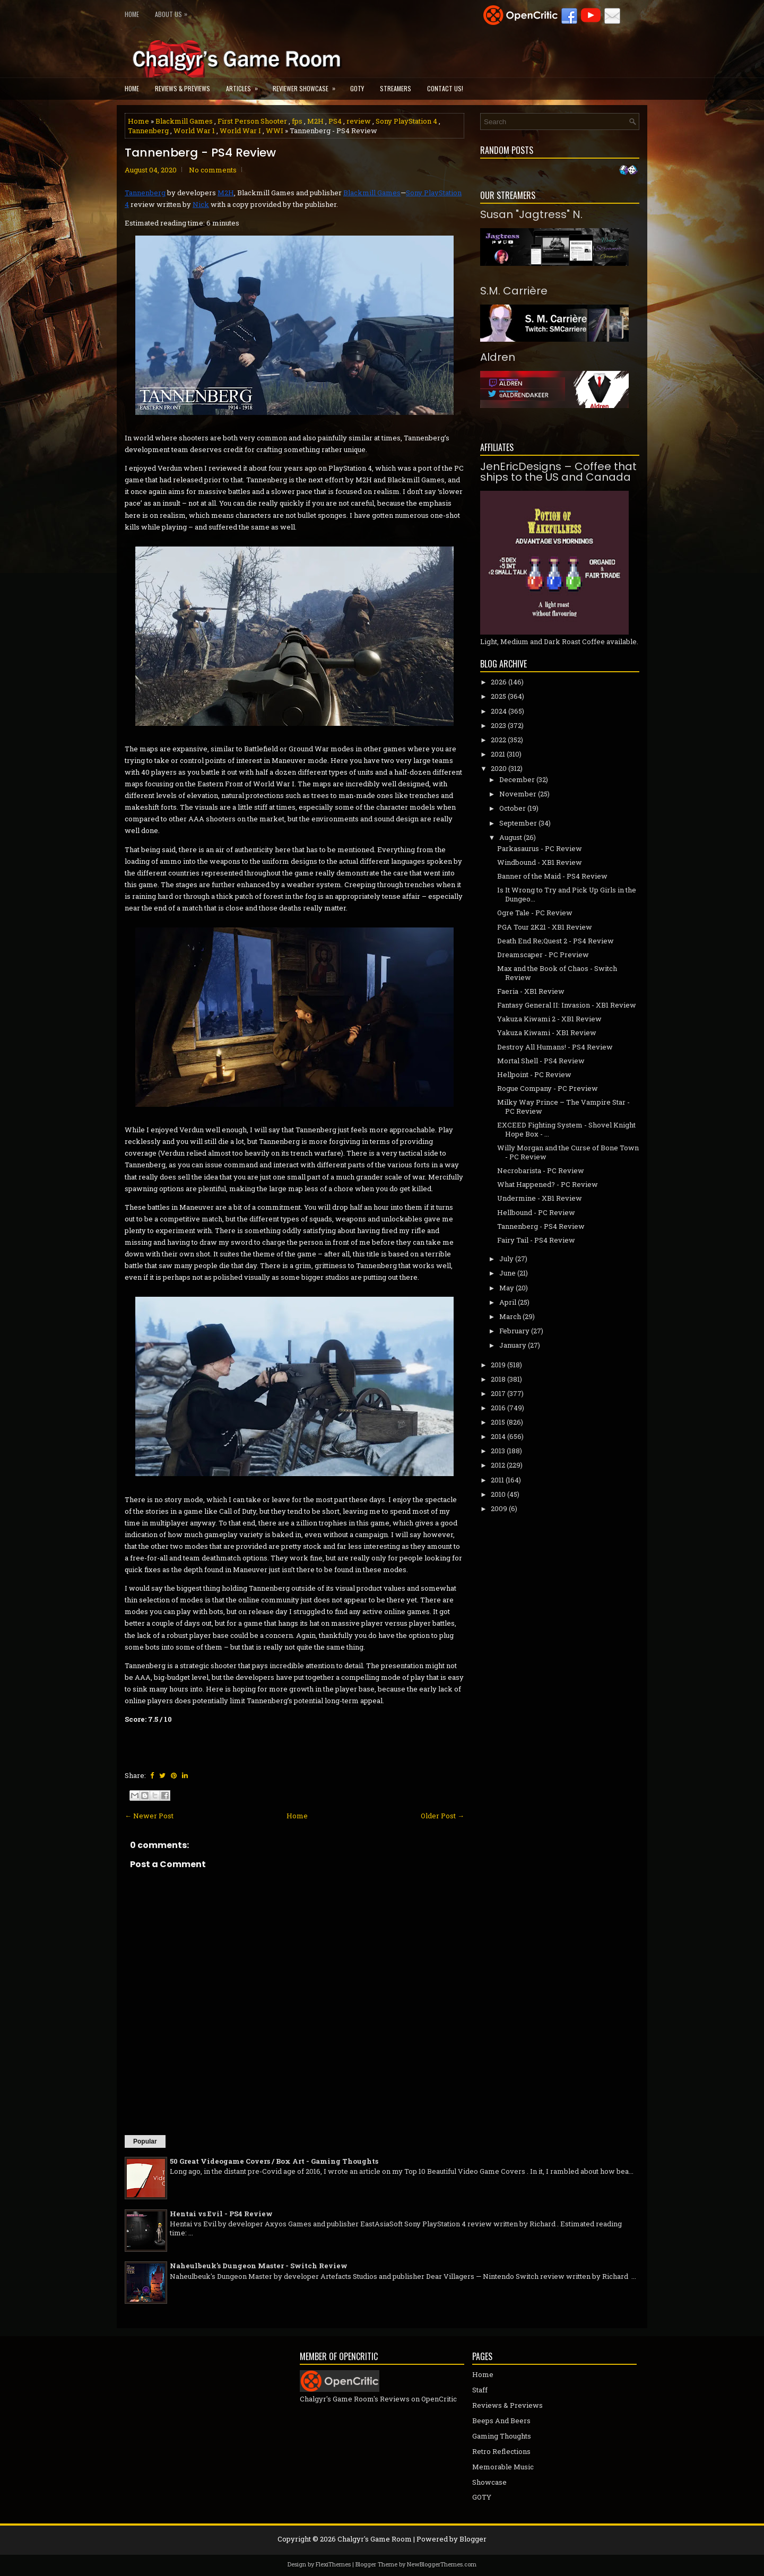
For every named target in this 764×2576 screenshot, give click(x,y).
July (506, 1258)
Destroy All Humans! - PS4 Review (555, 1047)
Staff (480, 2390)
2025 (498, 696)
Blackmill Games (184, 121)
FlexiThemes (333, 2564)
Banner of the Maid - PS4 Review (552, 876)
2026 (499, 682)
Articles (245, 85)
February (514, 1330)
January (512, 1345)
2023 (498, 725)
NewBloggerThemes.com (441, 2564)
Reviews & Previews (182, 88)
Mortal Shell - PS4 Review (541, 1060)
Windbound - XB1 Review (539, 862)
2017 (498, 1393)
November (517, 794)
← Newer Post (149, 1815)
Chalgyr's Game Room (374, 2539)
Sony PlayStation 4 (406, 121)
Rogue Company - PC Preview (547, 1088)
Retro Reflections (501, 2451)
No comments (213, 170)
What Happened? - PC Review (547, 1184)
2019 (498, 1364)
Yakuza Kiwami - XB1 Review (546, 1032)
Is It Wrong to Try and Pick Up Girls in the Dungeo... (566, 894)
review (358, 121)
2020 (499, 768)
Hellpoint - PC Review (534, 1074)
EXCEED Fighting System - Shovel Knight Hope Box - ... (566, 1129)
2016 (498, 1407)
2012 (498, 1465)
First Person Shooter (252, 121)
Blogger (473, 2539)
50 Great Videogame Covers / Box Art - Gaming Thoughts (274, 2161)
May (506, 1288)
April (507, 1302)
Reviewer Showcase (307, 85)
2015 (498, 1422)
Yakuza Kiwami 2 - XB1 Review (549, 1019)
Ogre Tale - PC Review (534, 912)
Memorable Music (503, 2466)
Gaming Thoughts (501, 2436)
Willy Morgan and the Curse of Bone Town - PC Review (568, 1152)
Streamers (395, 88)
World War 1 (194, 130)
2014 (498, 1436)
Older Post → (442, 1815)
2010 (498, 1494)
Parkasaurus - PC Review (539, 848)
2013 (498, 1450)
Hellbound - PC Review (536, 1212)
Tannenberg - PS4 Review (200, 152)
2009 (499, 1508)
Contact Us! (445, 88)
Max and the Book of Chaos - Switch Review (557, 973)
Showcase (489, 2482)
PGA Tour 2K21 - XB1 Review (544, 927)
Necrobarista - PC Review (540, 1170)
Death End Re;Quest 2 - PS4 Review (555, 941)
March (510, 1316)
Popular (145, 2141)
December (517, 779)
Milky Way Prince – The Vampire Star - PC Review (563, 1106)
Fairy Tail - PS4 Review (536, 1240)
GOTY (357, 88)
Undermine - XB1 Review (539, 1198)
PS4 (335, 121)
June (507, 1273)
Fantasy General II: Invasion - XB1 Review (566, 1005)
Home (132, 14)
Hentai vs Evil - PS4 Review (221, 2213)
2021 (498, 754)
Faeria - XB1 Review (531, 991)
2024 (499, 711)
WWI (274, 130)
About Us (174, 12)
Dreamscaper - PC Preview (543, 954)
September (518, 823)
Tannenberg (148, 130)
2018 (498, 1379)
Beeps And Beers (501, 2420)
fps (297, 121)
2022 (498, 739)
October (512, 808)
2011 (497, 1480)
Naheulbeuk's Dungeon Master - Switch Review (259, 2265)
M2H (315, 121)
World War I (240, 130)
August (510, 837)
